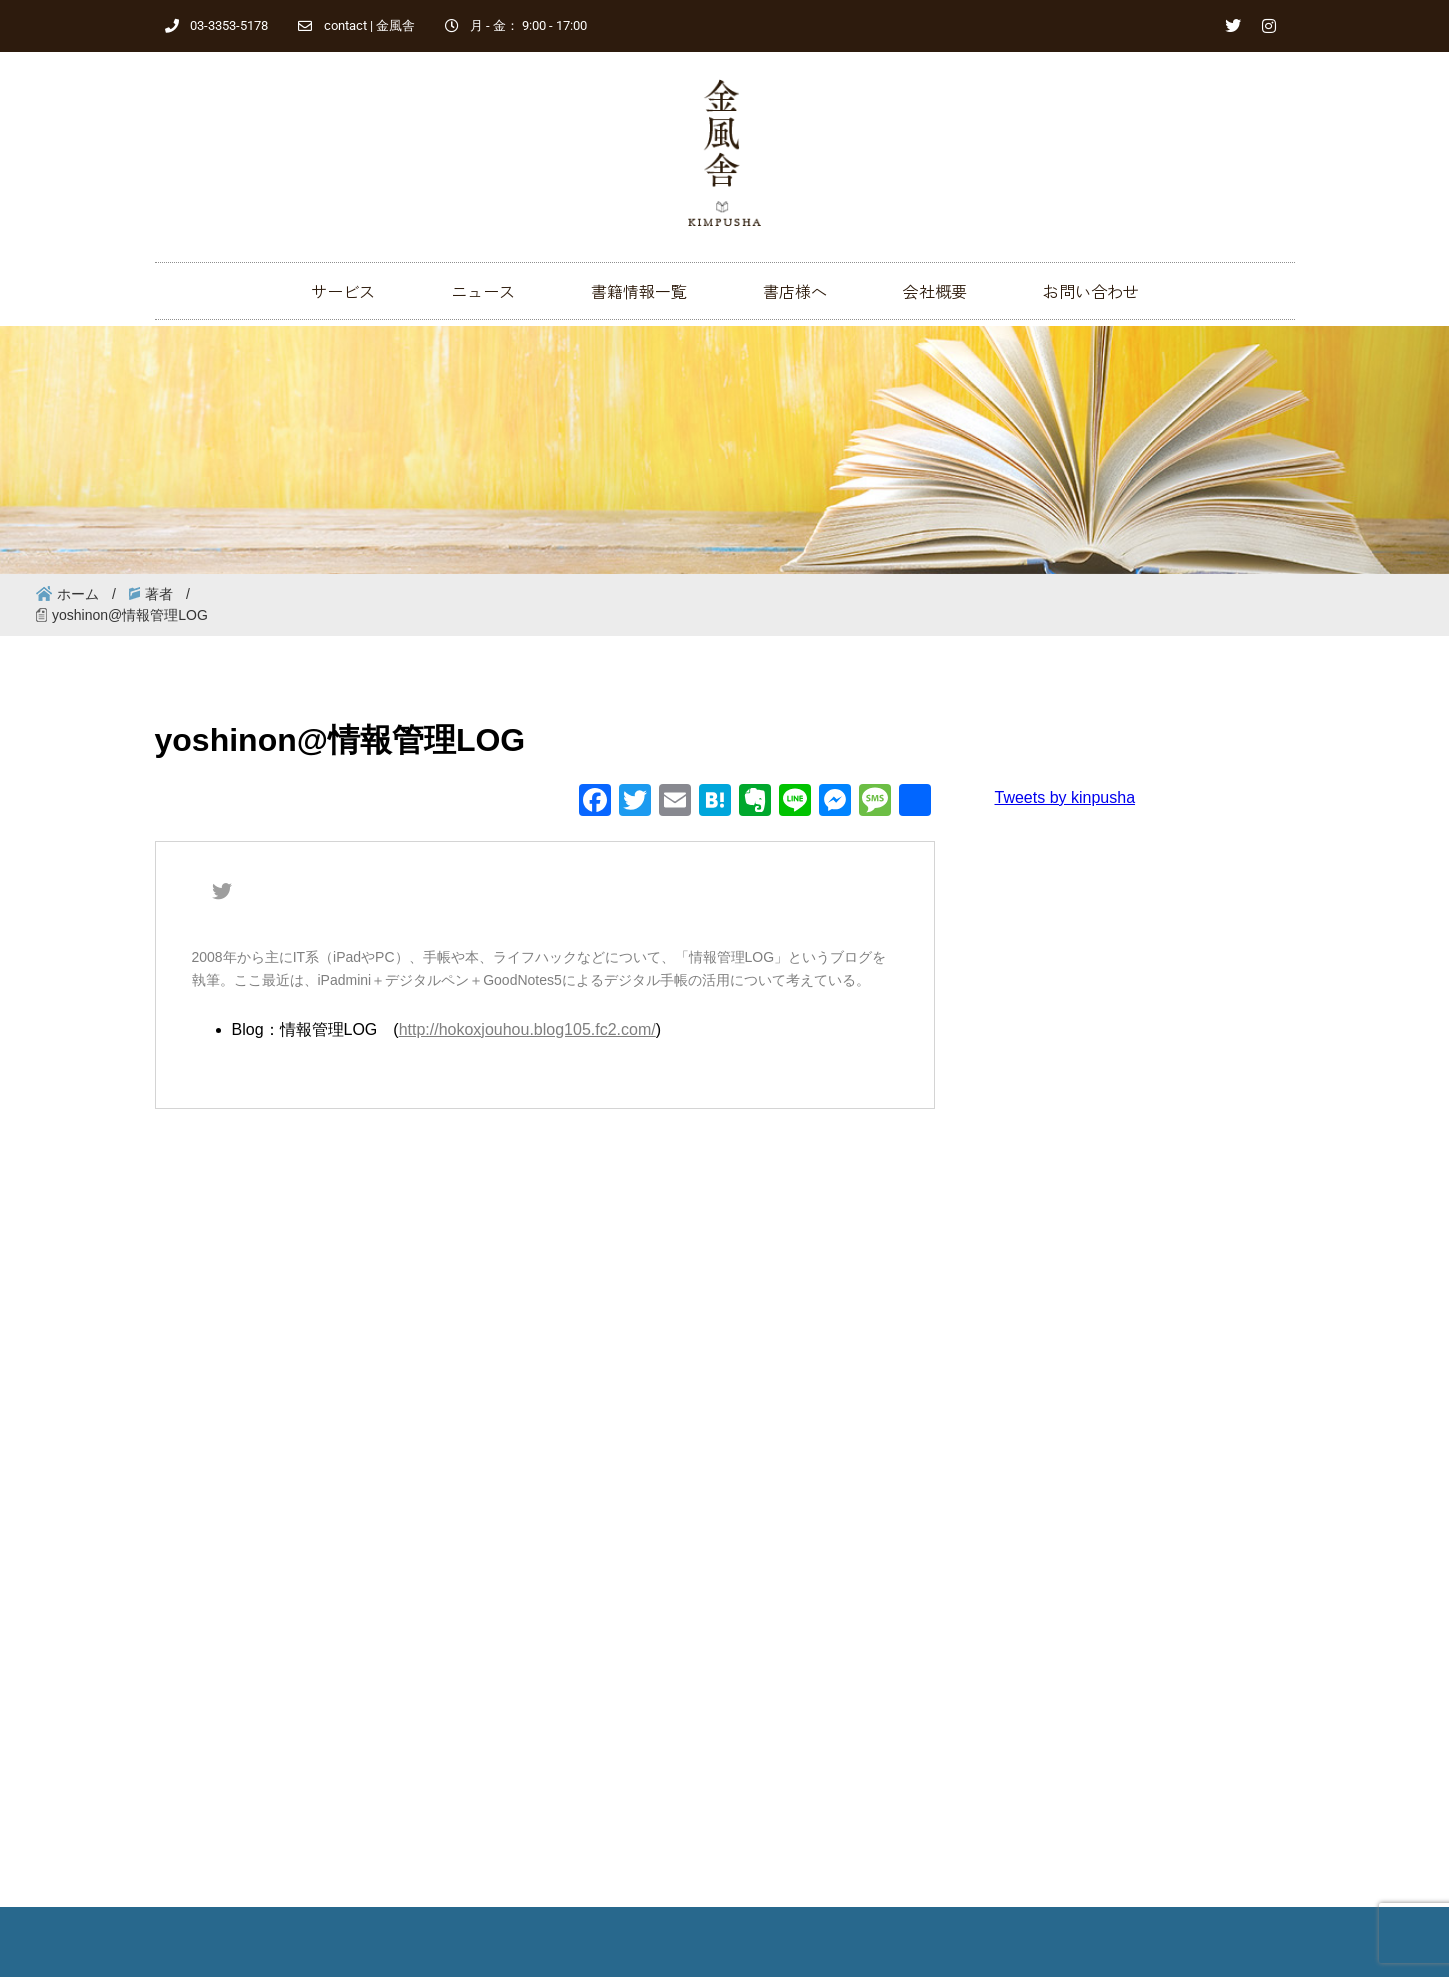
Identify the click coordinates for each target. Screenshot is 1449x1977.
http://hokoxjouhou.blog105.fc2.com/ (527, 1029)
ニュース (483, 291)
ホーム (78, 594)
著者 (159, 594)
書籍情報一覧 (639, 291)
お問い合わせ (1091, 291)
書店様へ (795, 291)
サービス (343, 291)
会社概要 (935, 291)
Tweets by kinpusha (1065, 797)
